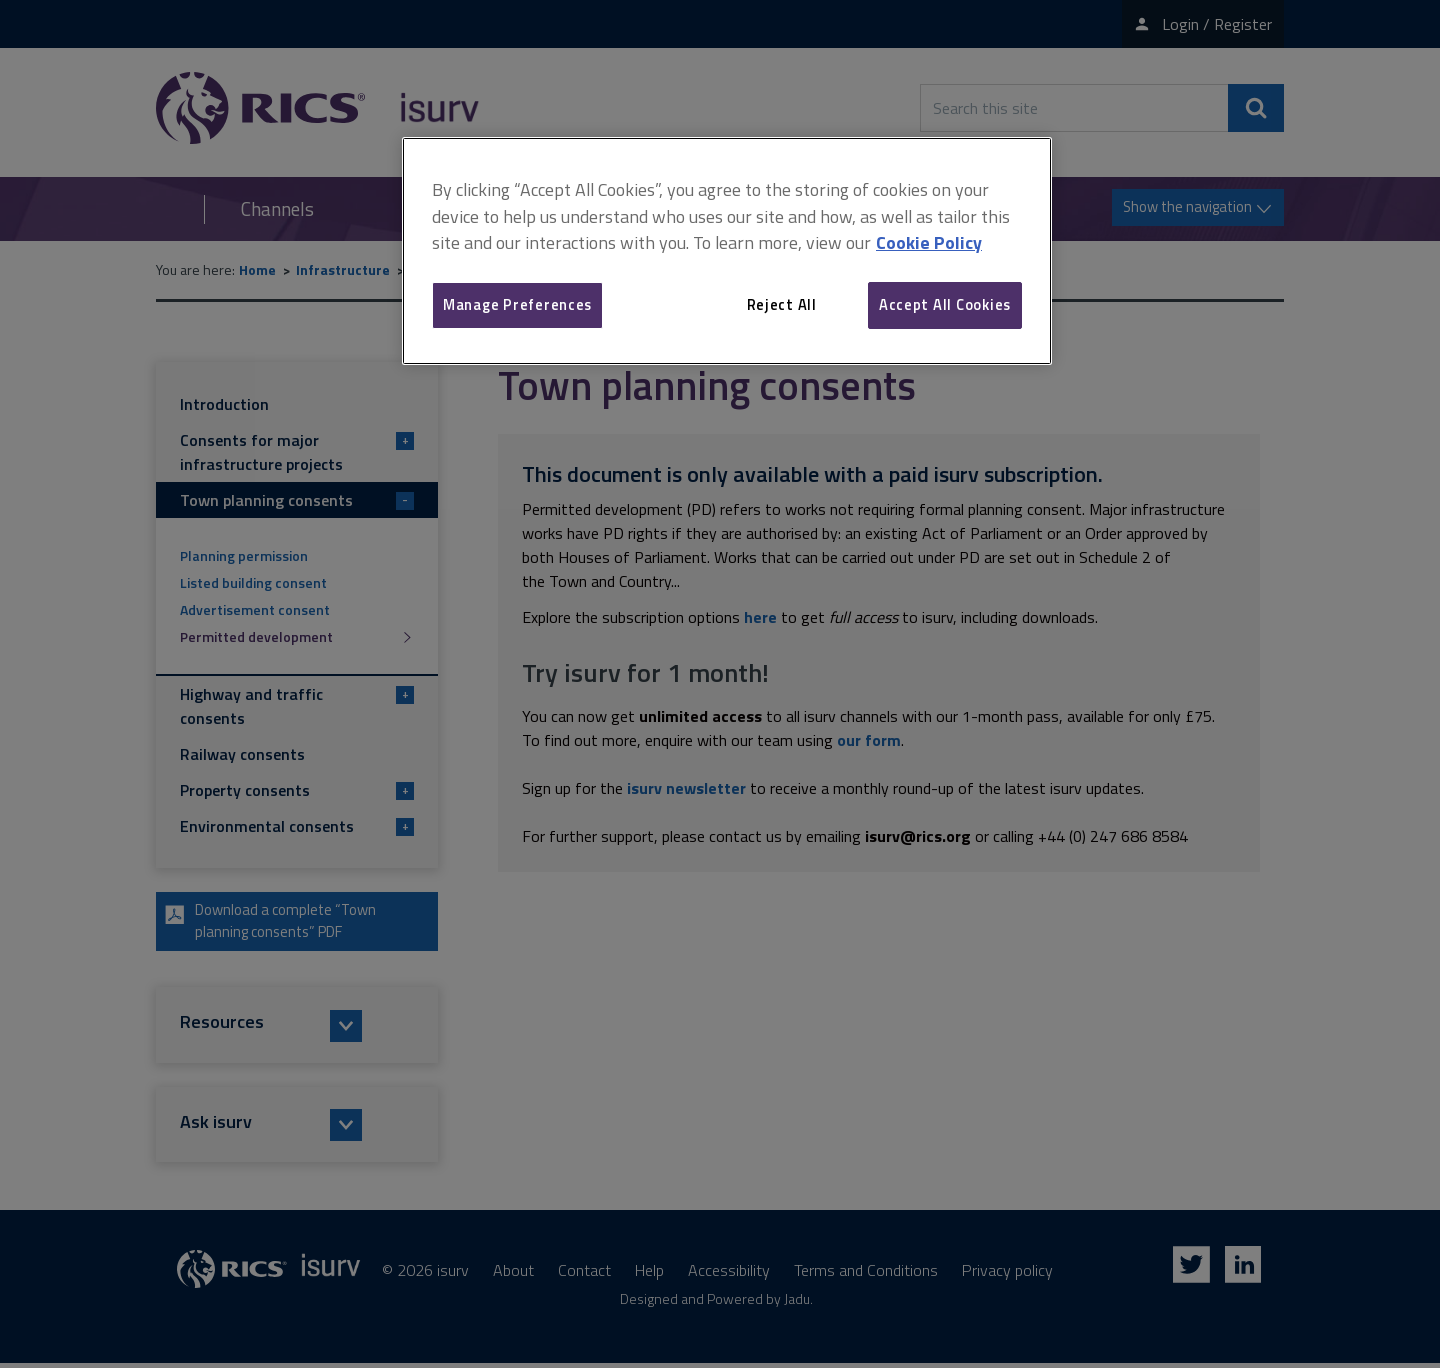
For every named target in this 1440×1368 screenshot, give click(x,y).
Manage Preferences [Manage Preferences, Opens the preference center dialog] (517, 304)
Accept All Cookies (945, 304)
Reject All (782, 304)
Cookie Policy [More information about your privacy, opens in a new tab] (929, 242)
